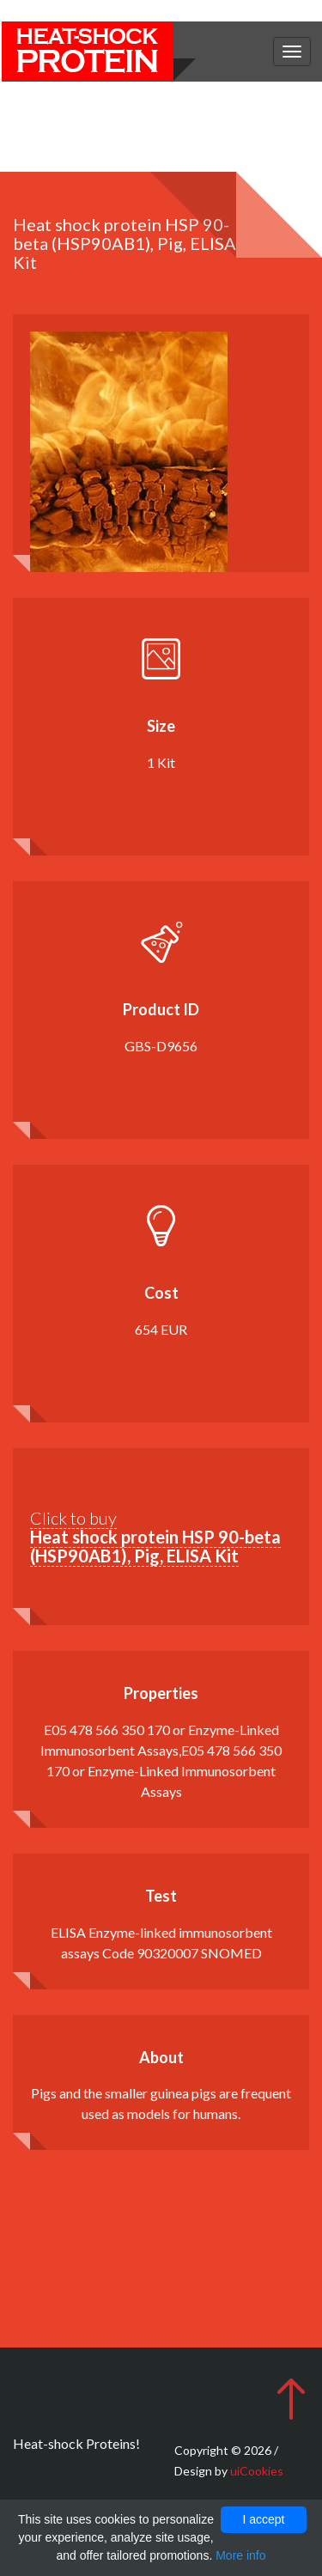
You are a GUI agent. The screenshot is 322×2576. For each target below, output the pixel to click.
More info (240, 2555)
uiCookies (256, 2470)
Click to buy (155, 1536)
